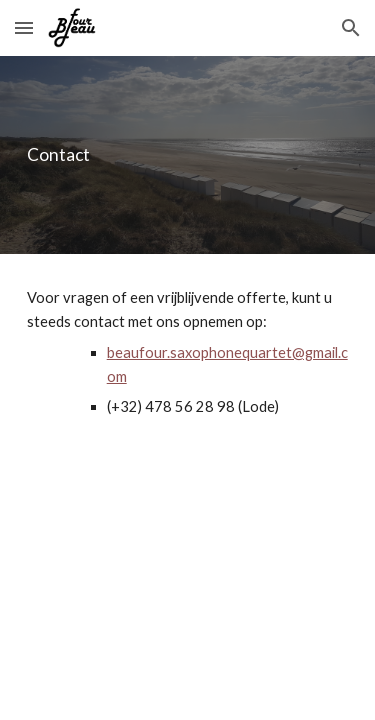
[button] (24, 27)
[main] (188, 155)
